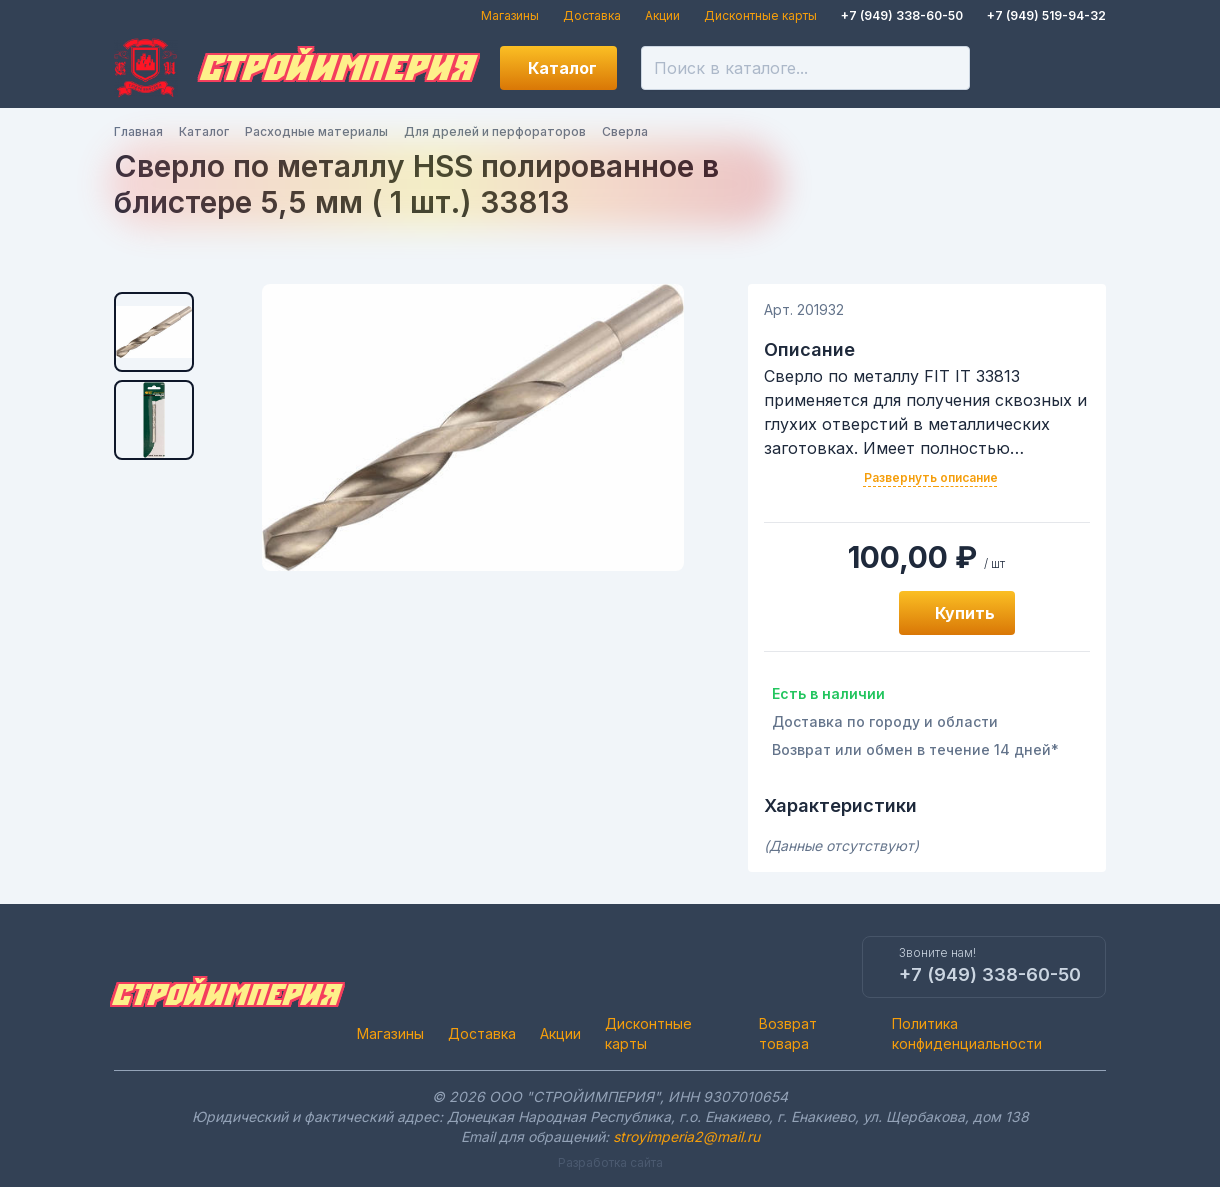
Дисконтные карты (760, 15)
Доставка (592, 15)
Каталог (562, 68)
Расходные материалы (316, 131)
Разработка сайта (610, 1162)
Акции (662, 15)
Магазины (510, 15)
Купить (965, 613)
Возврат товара (788, 1033)
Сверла (625, 131)
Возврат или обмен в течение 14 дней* (915, 749)
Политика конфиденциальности (967, 1033)
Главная (138, 131)
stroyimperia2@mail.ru (686, 1136)
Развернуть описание (931, 477)
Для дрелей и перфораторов (495, 131)
